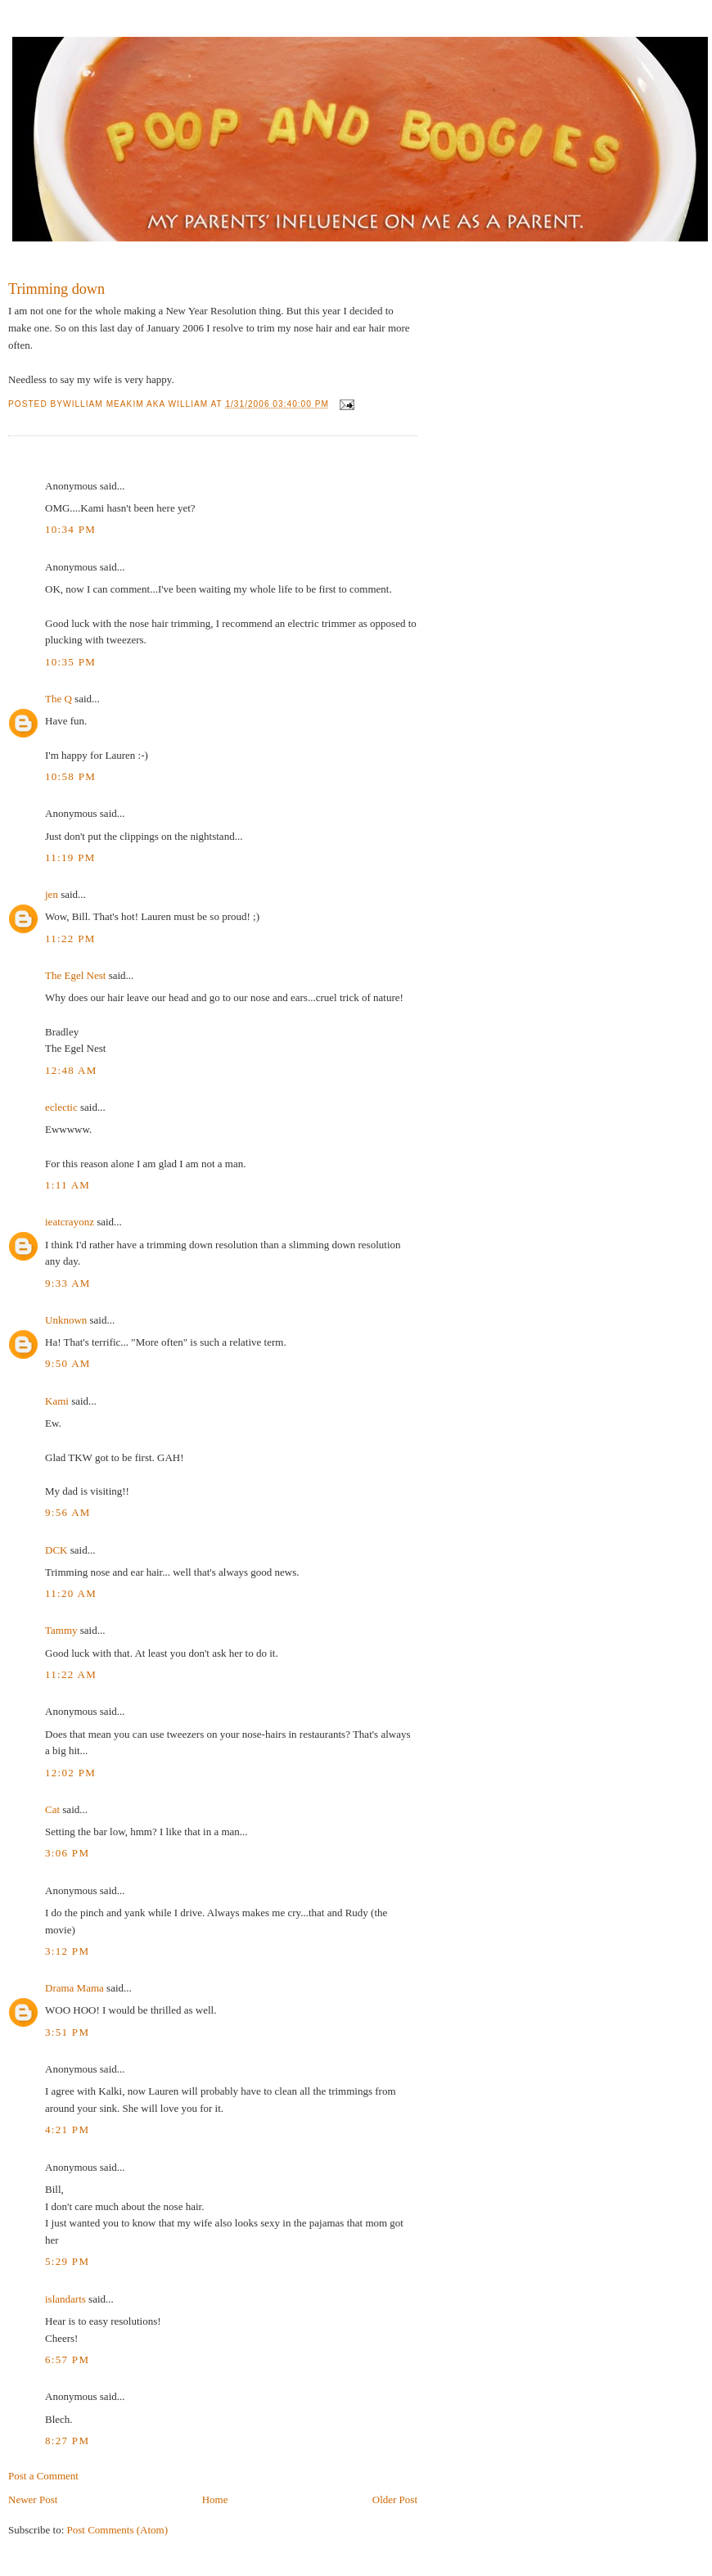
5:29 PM (67, 2261)
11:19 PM (70, 857)
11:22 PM (70, 938)
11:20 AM (71, 1593)
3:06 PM (67, 1853)
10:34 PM (70, 529)
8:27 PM (67, 2440)
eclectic (61, 1107)
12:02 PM (70, 1772)
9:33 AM (68, 1283)
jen (51, 894)
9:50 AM (68, 1363)
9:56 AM (68, 1512)
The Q (58, 698)
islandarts (65, 2299)
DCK (56, 1550)
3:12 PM (67, 1951)
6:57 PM (67, 2359)
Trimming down (56, 289)
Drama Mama (74, 1988)
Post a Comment (43, 2476)
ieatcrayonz (69, 1222)
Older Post (394, 2499)
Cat (52, 1809)
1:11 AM (67, 1185)
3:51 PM (67, 2032)
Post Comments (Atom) (118, 2530)
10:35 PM (70, 662)
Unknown (66, 1320)
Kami (57, 1401)
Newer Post (32, 2499)
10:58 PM (70, 776)
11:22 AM (71, 1674)
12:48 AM (71, 1070)
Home (215, 2499)
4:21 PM (67, 2129)
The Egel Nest (75, 975)
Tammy (61, 1630)
